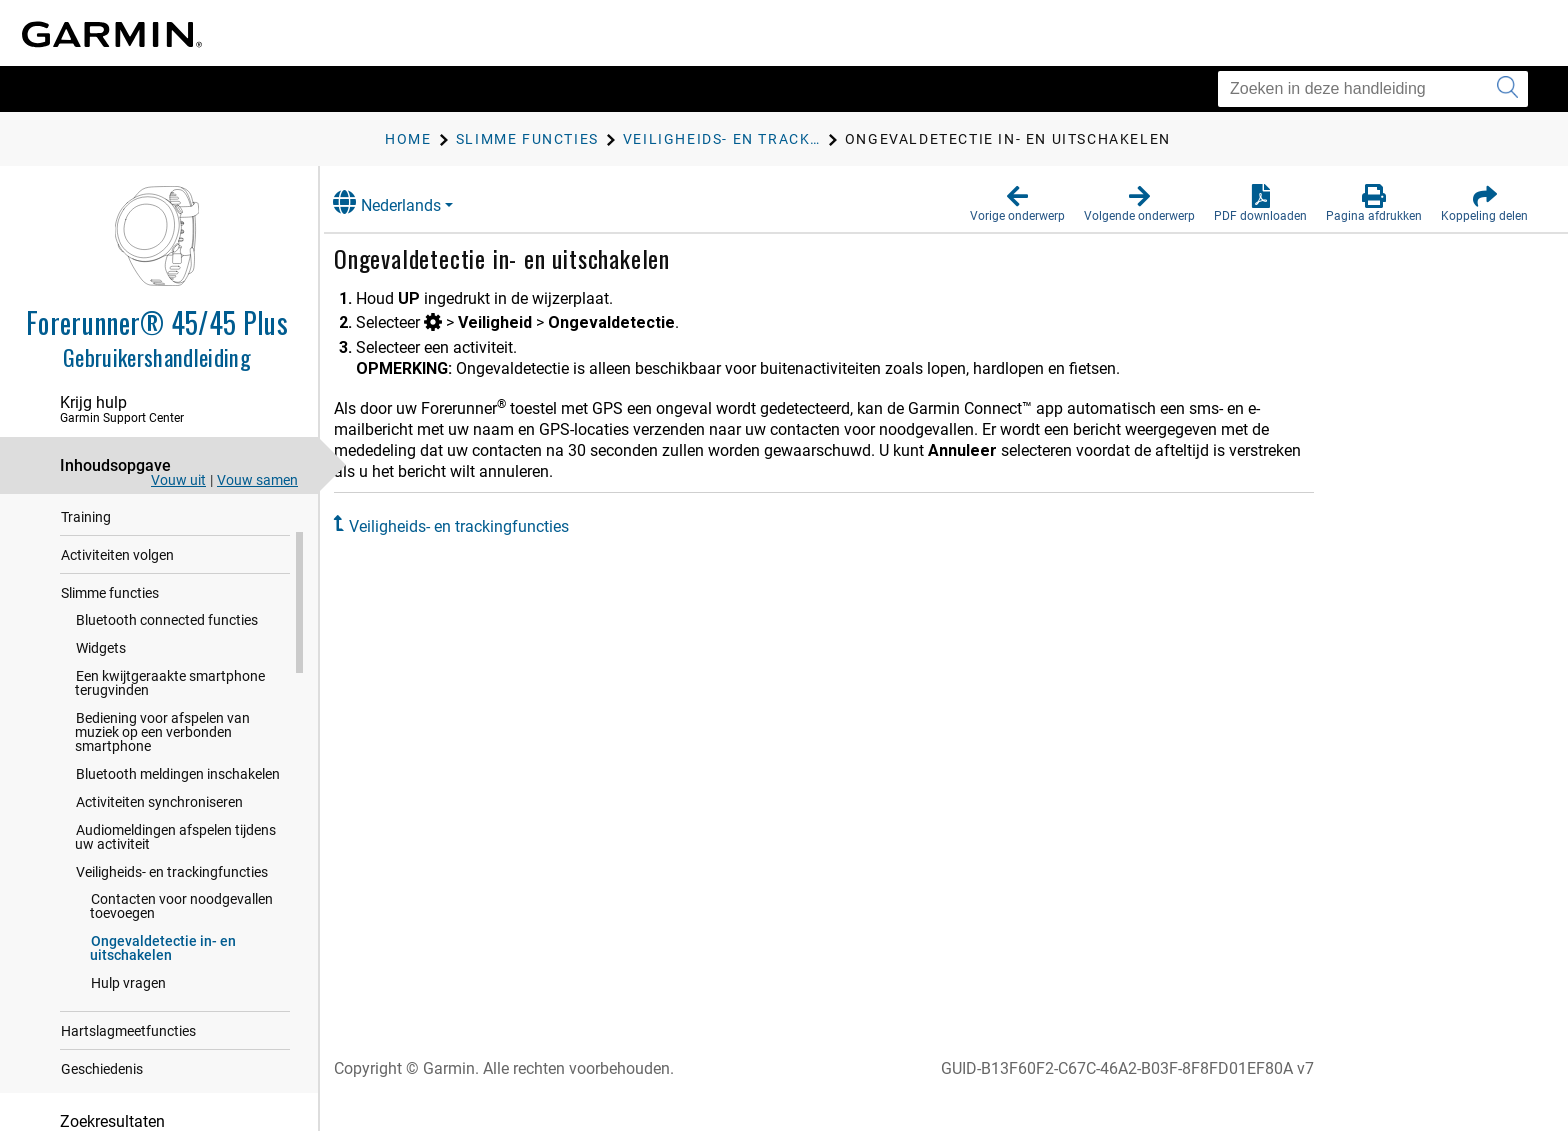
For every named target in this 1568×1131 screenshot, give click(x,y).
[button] (1017, 204)
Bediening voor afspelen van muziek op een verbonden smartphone (162, 770)
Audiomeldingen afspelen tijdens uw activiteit (175, 875)
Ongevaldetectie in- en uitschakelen (163, 986)
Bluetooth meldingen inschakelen (178, 812)
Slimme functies (110, 631)
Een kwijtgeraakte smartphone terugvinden (170, 721)
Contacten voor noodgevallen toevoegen (181, 944)
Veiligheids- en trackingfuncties (172, 910)
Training (86, 555)
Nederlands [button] (409, 202)
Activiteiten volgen (117, 593)
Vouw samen (257, 480)
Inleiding (87, 517)
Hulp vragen (128, 1021)
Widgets (101, 686)
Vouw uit (178, 480)
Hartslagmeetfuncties (128, 1069)
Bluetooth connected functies (167, 658)
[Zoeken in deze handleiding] (1373, 89)
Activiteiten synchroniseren (159, 840)
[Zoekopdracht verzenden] (1507, 89)
